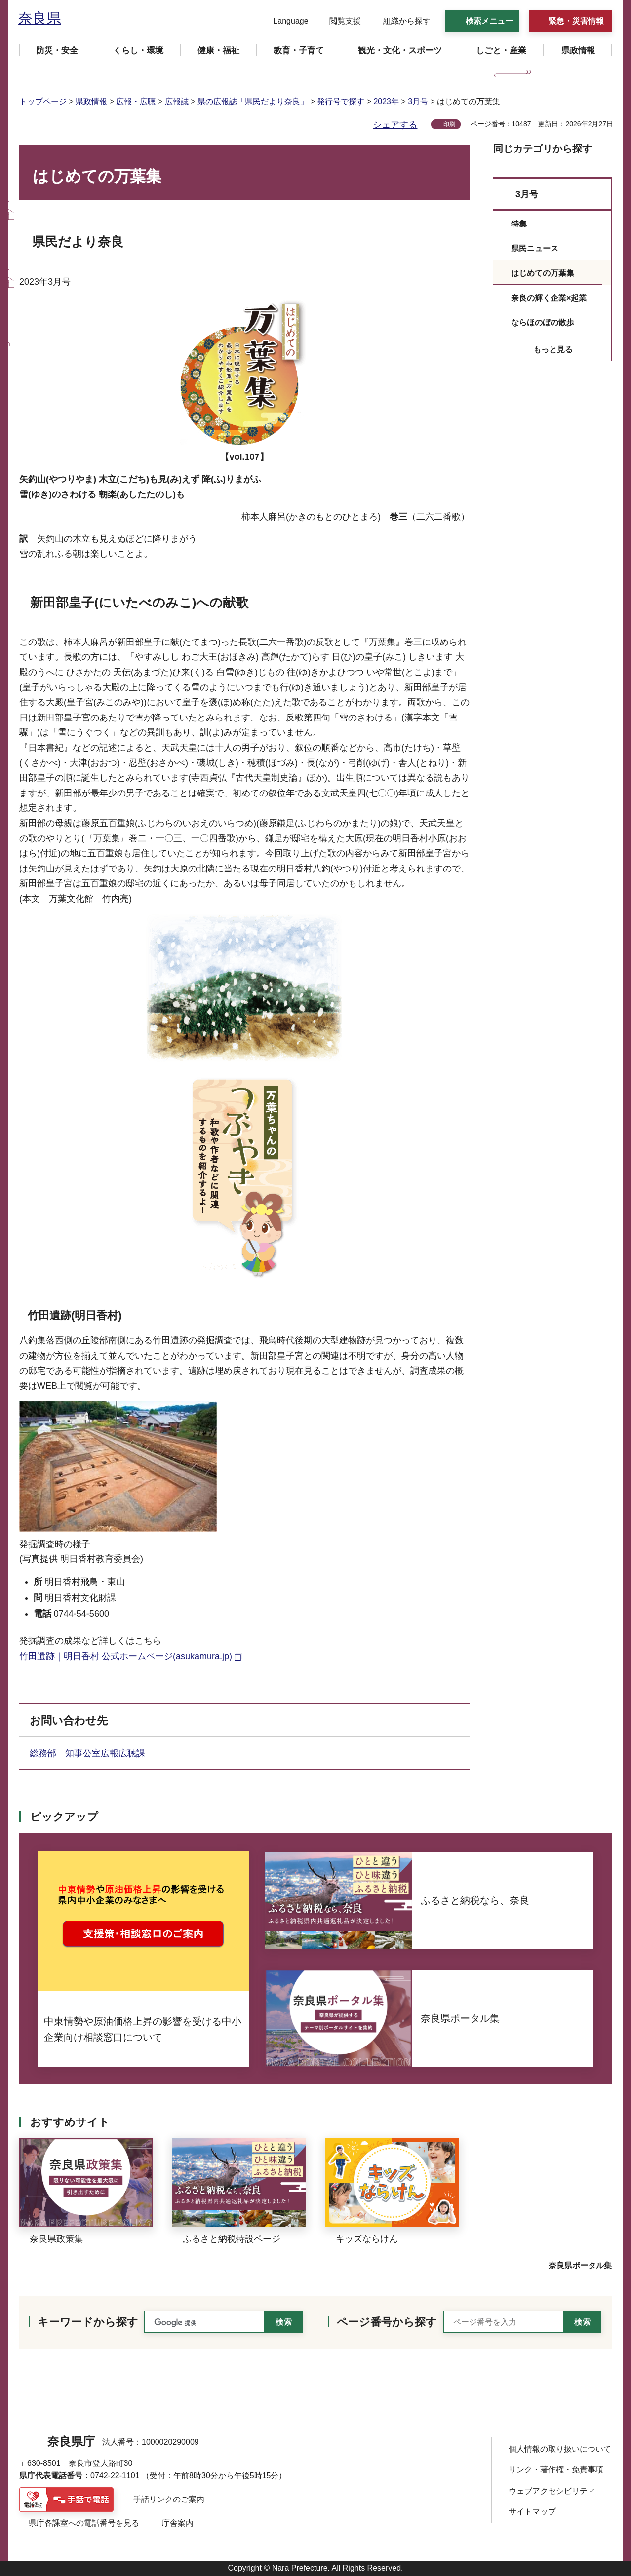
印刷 (449, 124)
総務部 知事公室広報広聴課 (92, 1753)
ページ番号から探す (387, 2322)
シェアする (395, 125)
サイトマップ (532, 2511)
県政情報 (91, 101)
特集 (519, 224)
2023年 (386, 101)
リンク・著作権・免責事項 (556, 2469)
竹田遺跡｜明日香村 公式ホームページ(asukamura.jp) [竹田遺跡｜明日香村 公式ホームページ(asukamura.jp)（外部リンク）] (125, 1656)
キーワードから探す (88, 2322)
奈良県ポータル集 (580, 2265)
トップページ (43, 101)
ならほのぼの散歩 (542, 322)
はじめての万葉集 (542, 273)
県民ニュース (534, 248)
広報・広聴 (136, 101)
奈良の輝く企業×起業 (549, 298)
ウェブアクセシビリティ (552, 2491)
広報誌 (177, 101)
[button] (284, 21)
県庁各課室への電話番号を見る (84, 2523)
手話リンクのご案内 (168, 2499)
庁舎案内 (178, 2523)
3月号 (418, 101)
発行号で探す (340, 101)
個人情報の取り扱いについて (560, 2449)
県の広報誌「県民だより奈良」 (252, 101)
